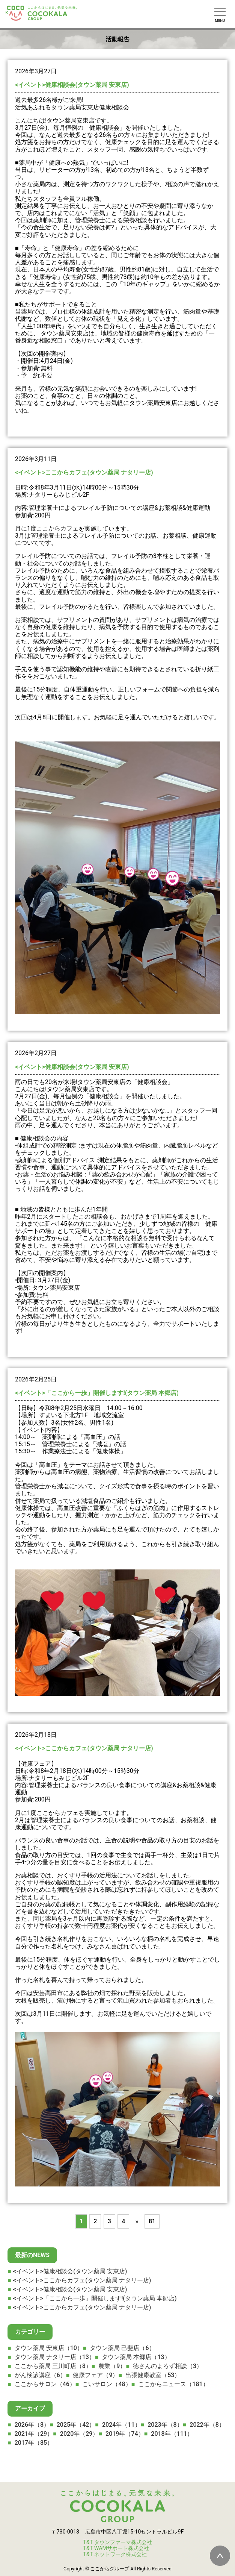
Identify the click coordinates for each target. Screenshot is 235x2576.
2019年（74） (125, 2433)
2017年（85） (34, 2442)
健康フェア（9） (96, 2375)
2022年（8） (207, 2424)
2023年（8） (165, 2424)
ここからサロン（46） (45, 2384)
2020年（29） (79, 2433)
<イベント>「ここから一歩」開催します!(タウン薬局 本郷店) (97, 1392)
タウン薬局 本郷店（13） (136, 2357)
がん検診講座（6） (40, 2375)
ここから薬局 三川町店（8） (53, 2366)
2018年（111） (172, 2433)
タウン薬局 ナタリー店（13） (55, 2357)
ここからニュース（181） (174, 2384)
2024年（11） (121, 2424)
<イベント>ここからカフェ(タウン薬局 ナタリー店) (84, 472)
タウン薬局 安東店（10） (49, 2348)
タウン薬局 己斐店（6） (122, 2348)
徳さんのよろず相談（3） (168, 2366)
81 (152, 2221)
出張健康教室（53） (153, 2375)
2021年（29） (34, 2433)
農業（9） (112, 2366)
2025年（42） (76, 2424)
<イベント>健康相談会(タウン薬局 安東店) (72, 84)
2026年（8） (32, 2424)
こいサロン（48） (107, 2384)
